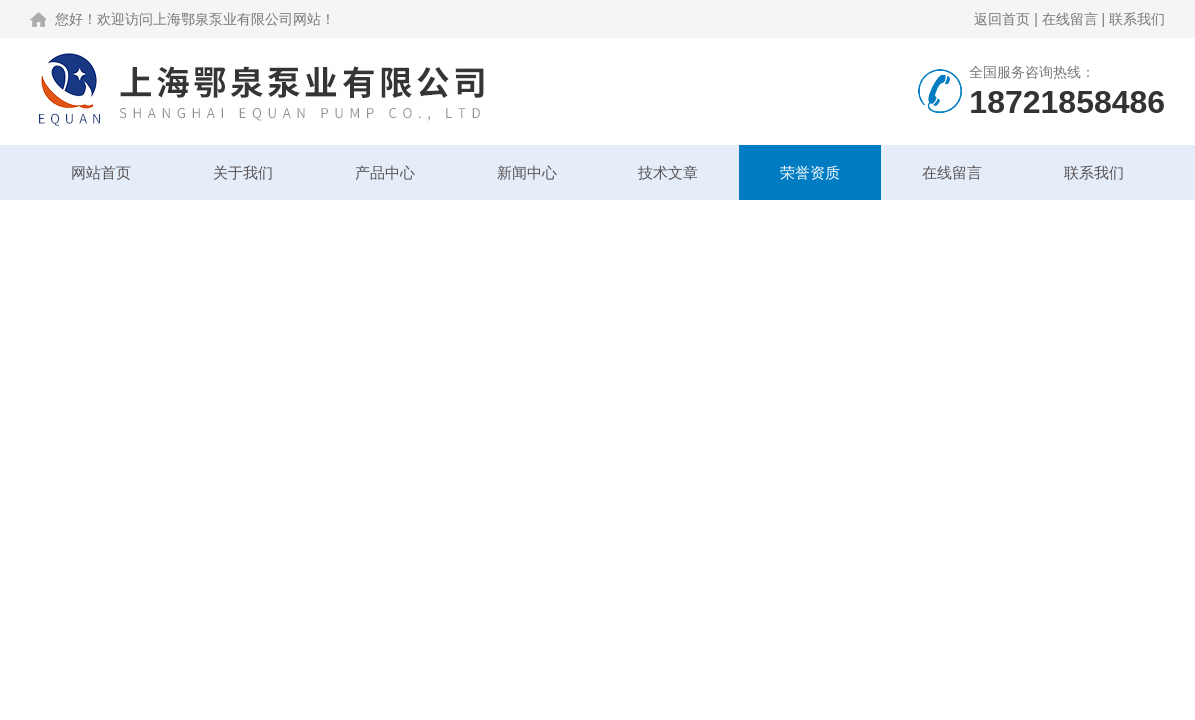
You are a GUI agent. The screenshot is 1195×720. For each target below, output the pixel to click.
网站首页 (101, 172)
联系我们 (1137, 19)
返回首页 (1002, 19)
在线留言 (1070, 19)
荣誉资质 (810, 172)
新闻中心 (527, 172)
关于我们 (243, 172)
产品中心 (385, 172)
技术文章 (668, 172)
